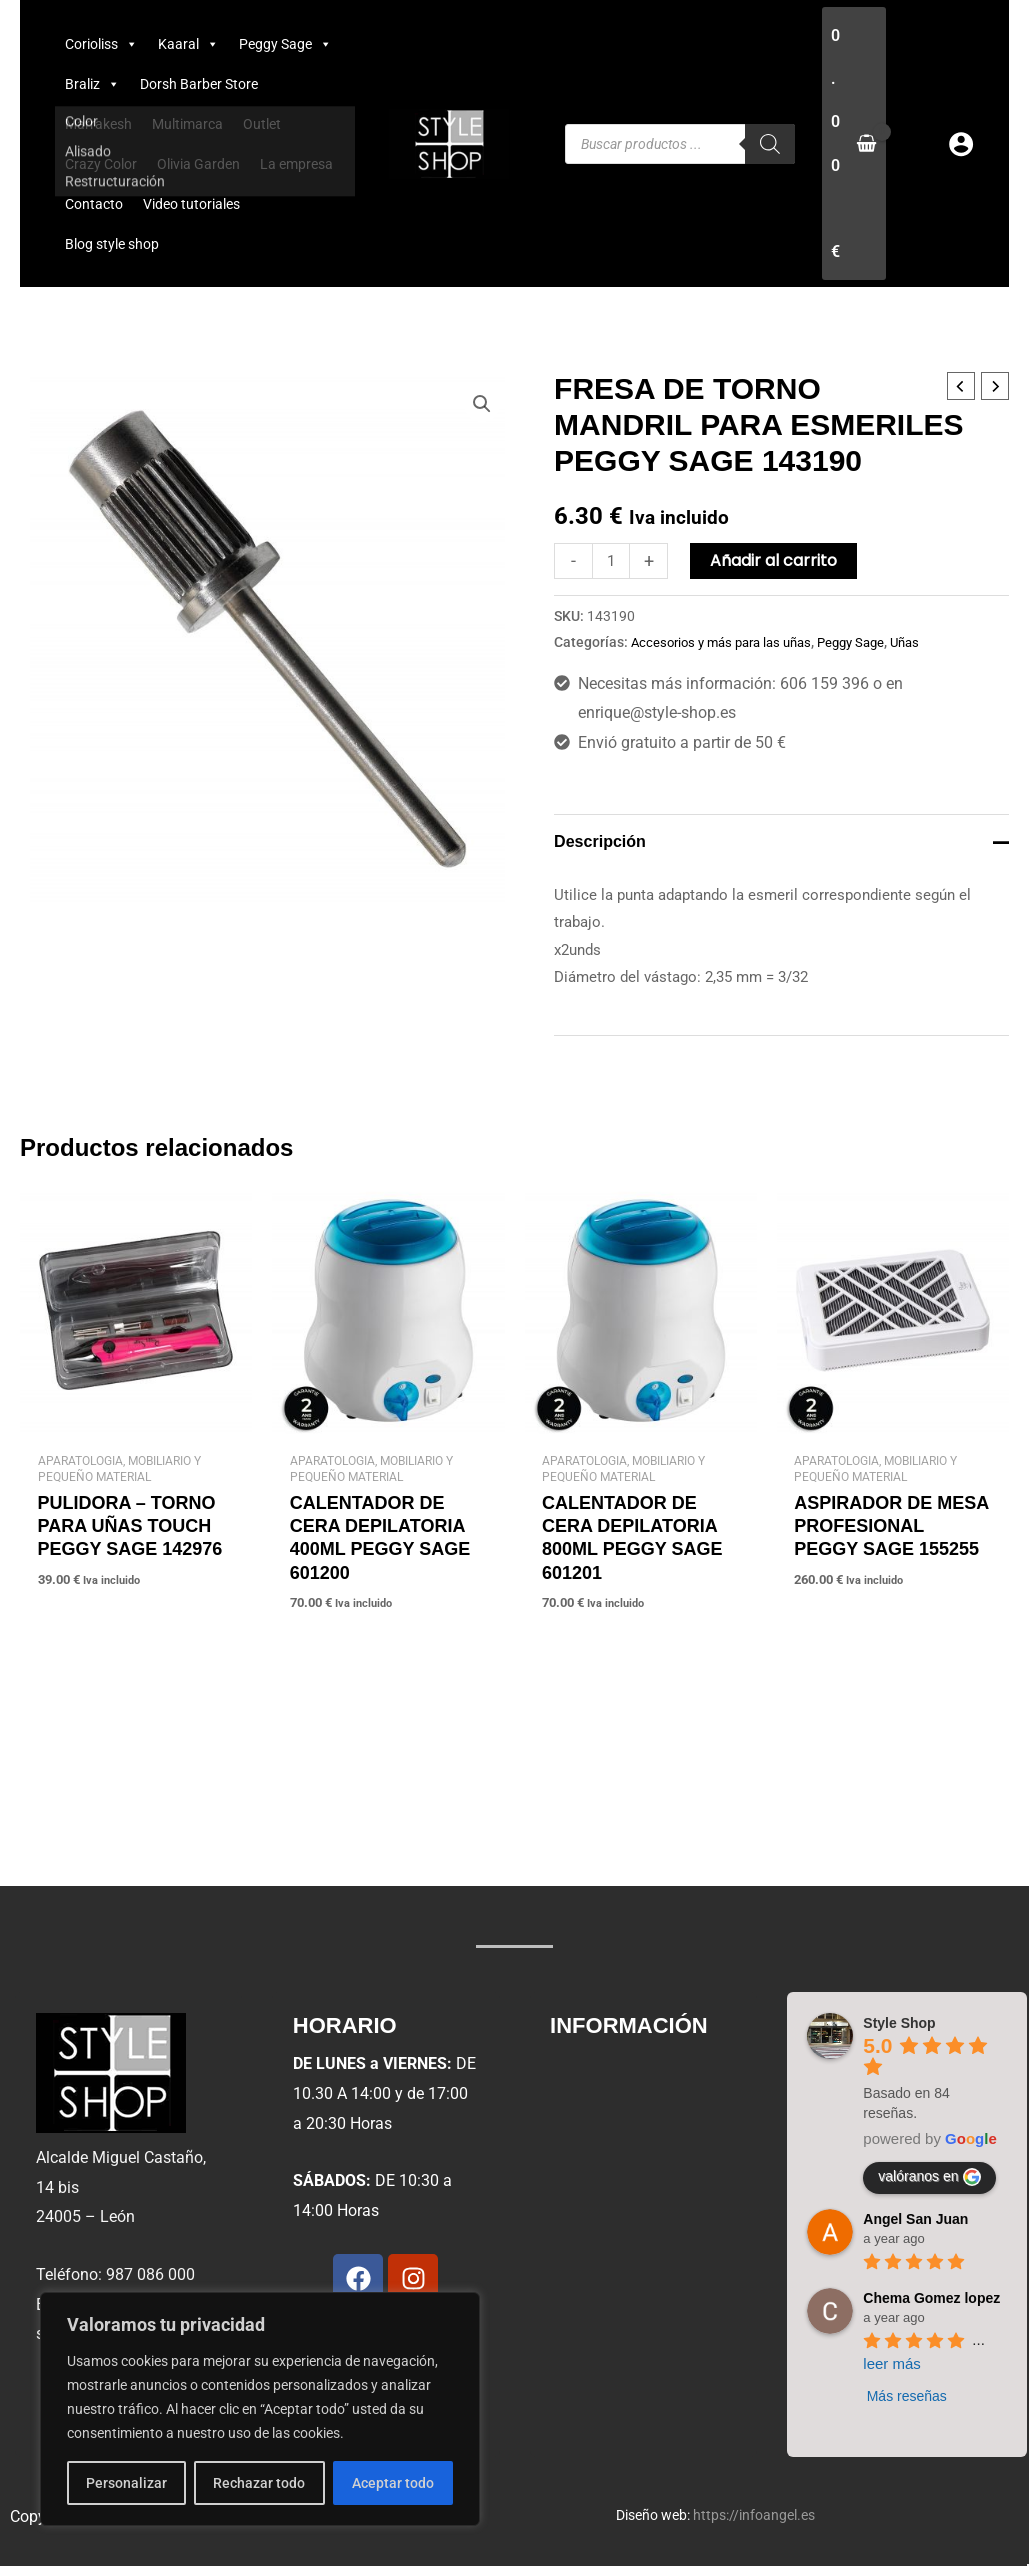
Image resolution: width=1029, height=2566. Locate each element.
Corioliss (101, 44)
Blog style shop (112, 244)
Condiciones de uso (634, 2163)
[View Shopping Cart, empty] (854, 143)
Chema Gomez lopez (931, 2298)
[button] (481, 405)
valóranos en (929, 2177)
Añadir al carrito (777, 560)
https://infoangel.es (754, 2515)
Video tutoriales (191, 204)
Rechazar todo (259, 2483)
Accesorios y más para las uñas (728, 642)
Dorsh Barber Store (199, 84)
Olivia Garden (198, 164)
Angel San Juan (915, 2219)
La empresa (296, 164)
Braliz (92, 84)
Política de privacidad (641, 2117)
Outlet (262, 124)
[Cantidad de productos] (613, 560)
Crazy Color (101, 164)
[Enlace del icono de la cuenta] (961, 144)
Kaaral (188, 44)
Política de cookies (631, 2209)
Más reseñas (907, 2396)
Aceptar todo (393, 2483)
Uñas (927, 642)
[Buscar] (770, 144)
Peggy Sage (285, 44)
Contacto (94, 204)
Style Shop (899, 2023)
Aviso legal (603, 2071)
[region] (260, 2409)
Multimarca (187, 124)
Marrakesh (98, 124)
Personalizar (126, 2483)
